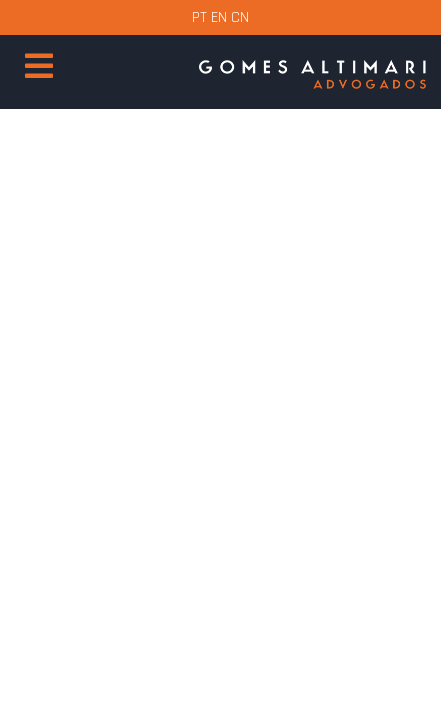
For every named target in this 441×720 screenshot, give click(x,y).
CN (240, 17)
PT (199, 17)
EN (219, 17)
